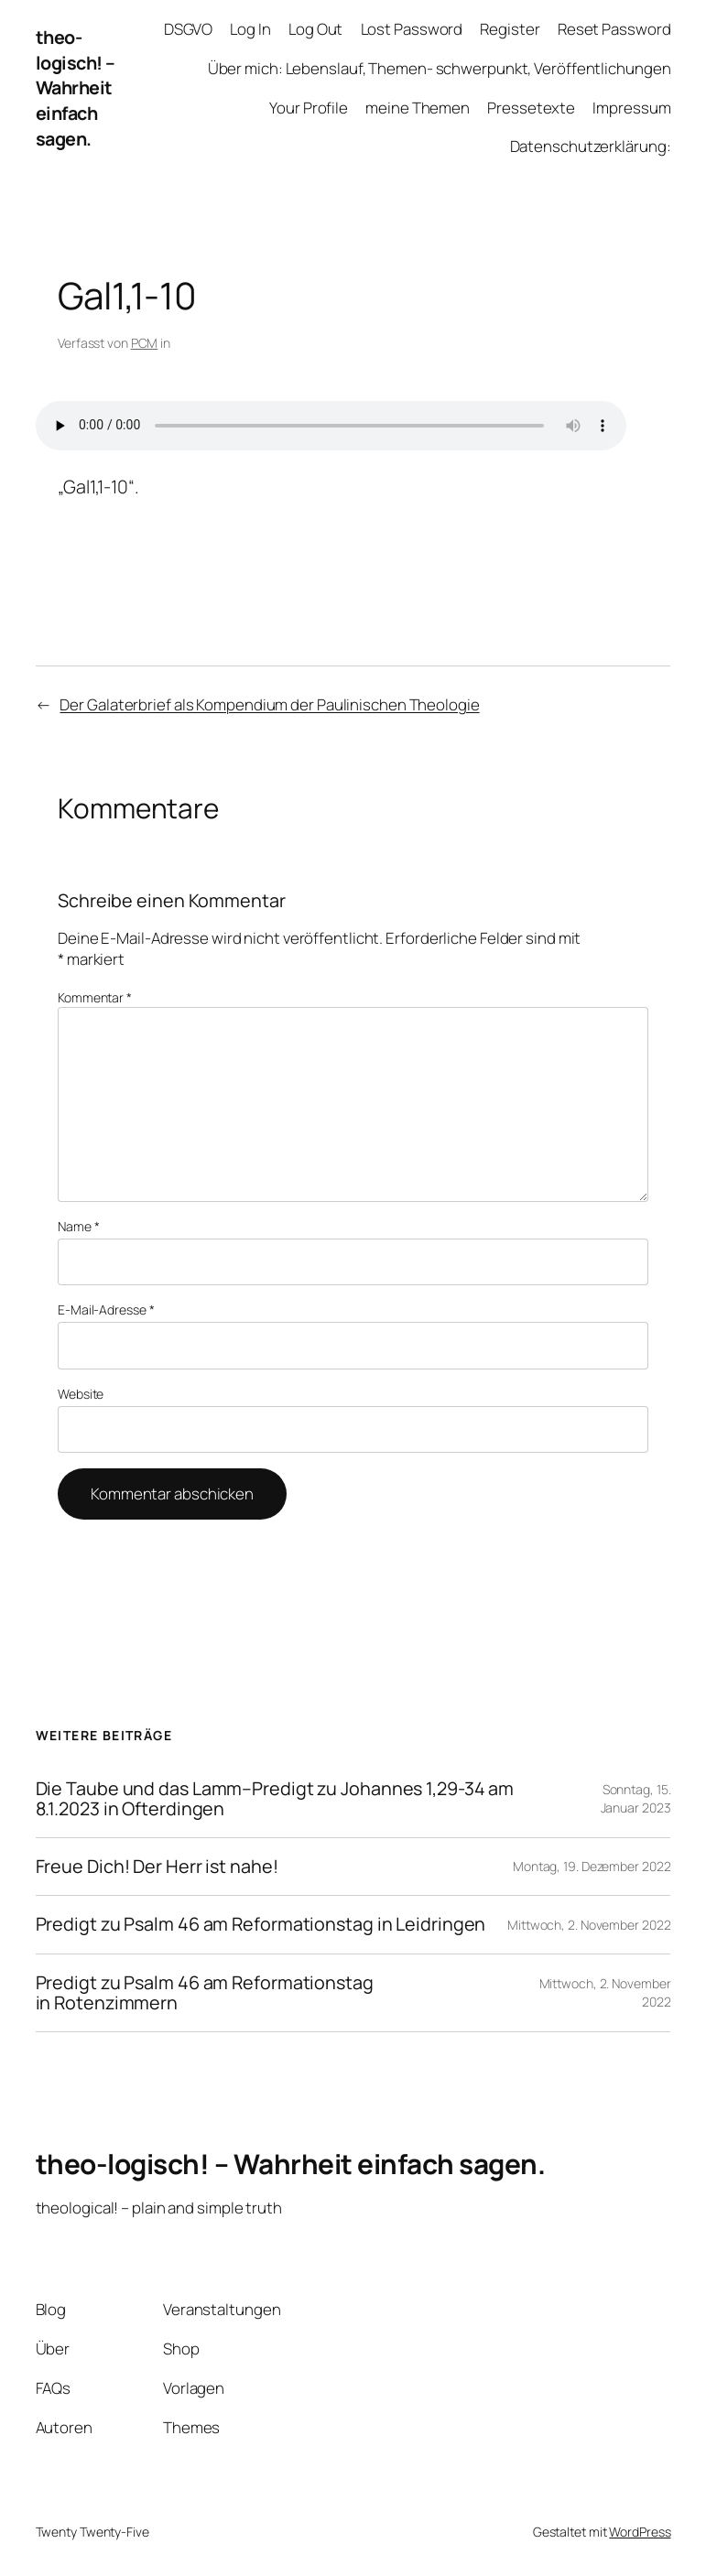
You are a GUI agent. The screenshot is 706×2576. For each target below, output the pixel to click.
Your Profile (308, 107)
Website (80, 1393)
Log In (250, 28)
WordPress (639, 2531)
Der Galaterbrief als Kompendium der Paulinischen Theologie (269, 704)
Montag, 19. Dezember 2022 (592, 1866)
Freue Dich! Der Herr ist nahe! (157, 1866)
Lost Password (412, 28)
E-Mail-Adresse (106, 1309)
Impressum (631, 107)
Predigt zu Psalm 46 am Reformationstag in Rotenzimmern (205, 1993)
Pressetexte (531, 107)
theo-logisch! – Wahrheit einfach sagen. (75, 88)
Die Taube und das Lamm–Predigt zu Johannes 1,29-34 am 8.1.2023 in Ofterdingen (275, 1799)
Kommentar (95, 997)
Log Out (315, 28)
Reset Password (614, 28)
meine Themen (417, 107)
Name (78, 1226)
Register (509, 28)
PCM (144, 343)
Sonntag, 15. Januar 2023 (636, 1798)
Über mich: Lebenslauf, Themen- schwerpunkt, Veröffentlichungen (439, 68)
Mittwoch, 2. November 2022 (588, 1924)
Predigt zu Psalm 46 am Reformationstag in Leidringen (261, 1924)
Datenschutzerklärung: (590, 146)
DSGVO (188, 28)
